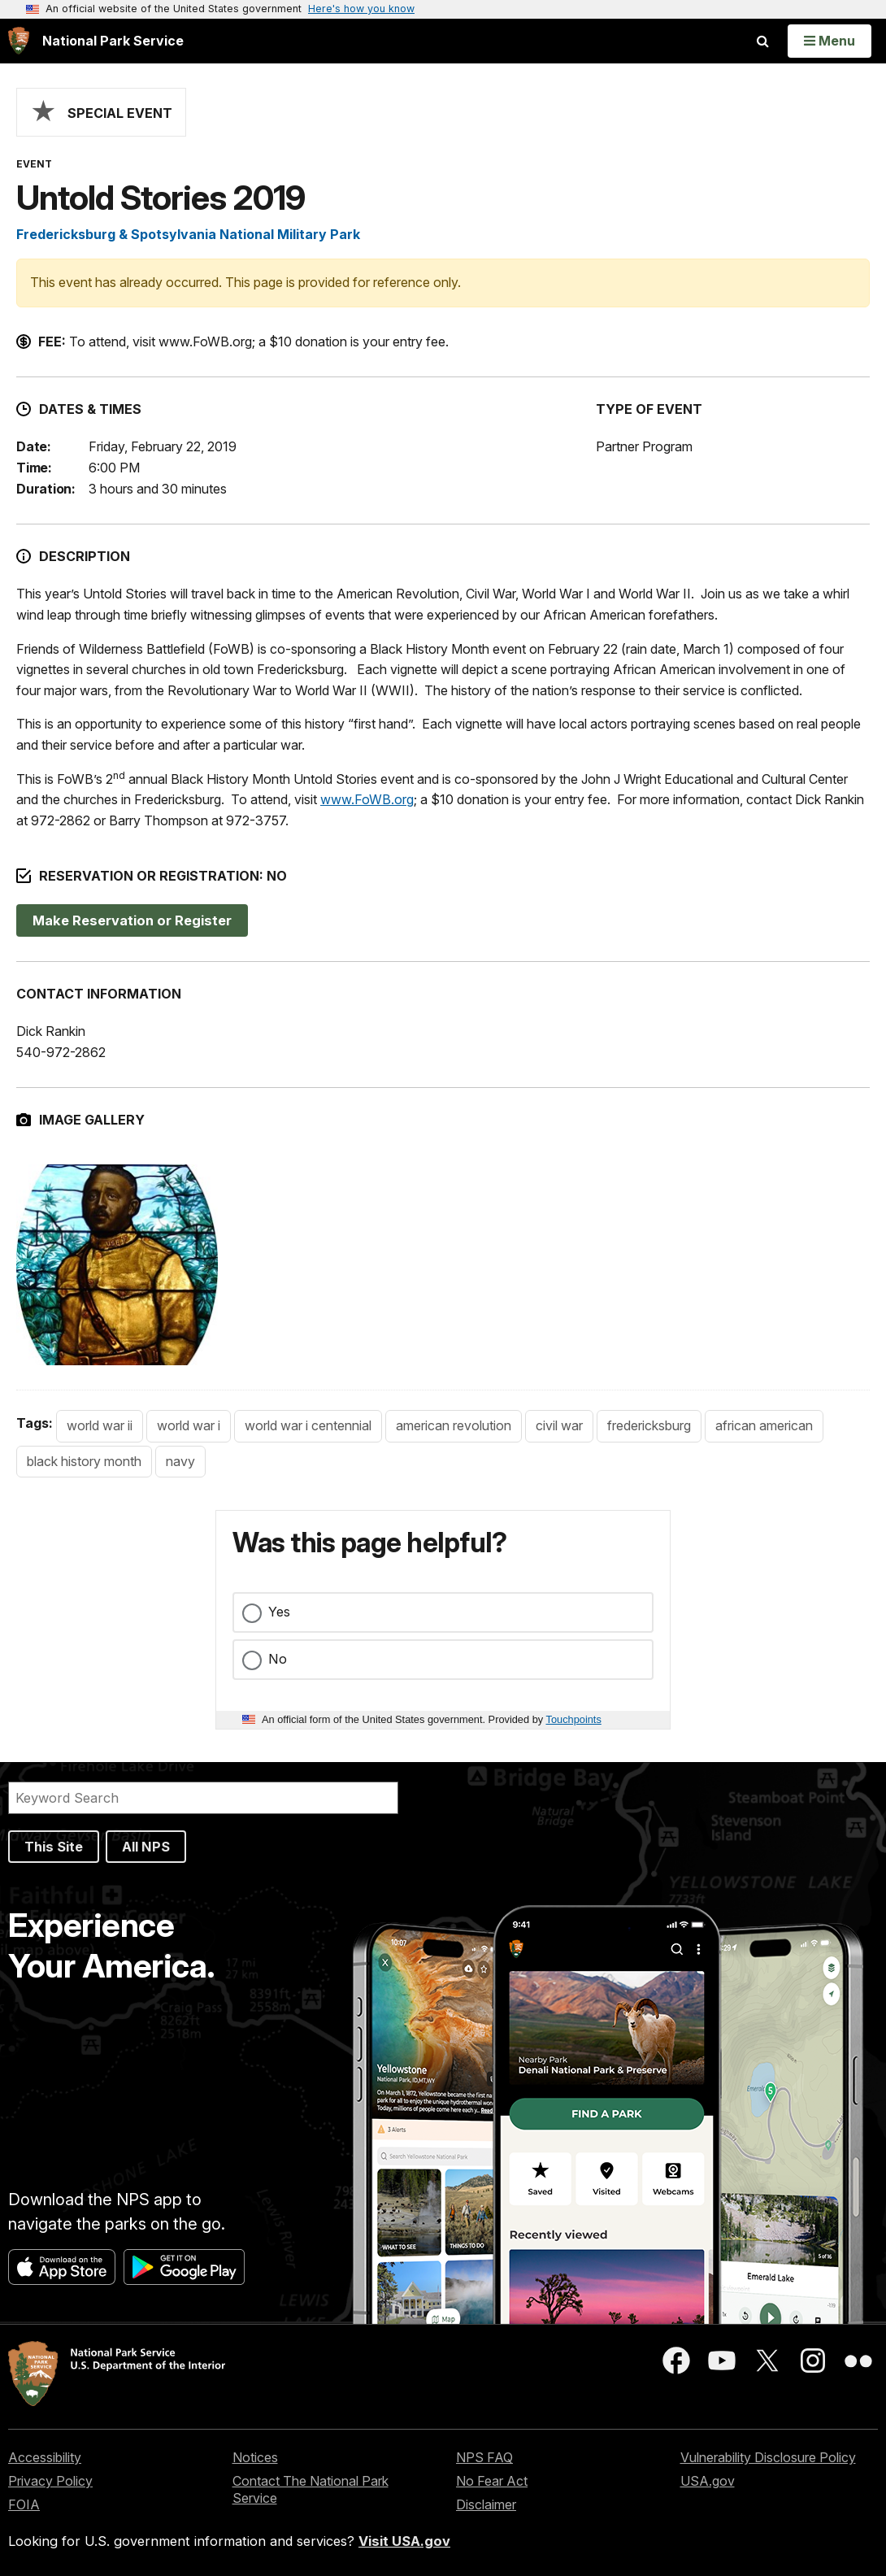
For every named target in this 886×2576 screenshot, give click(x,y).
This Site (53, 1846)
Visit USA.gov (404, 2541)
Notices (255, 2457)
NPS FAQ (484, 2457)
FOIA (24, 2504)
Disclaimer (486, 2504)
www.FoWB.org (367, 799)
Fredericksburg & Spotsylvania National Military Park (188, 234)
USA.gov (707, 2481)
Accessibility (44, 2457)
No (277, 1659)
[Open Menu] (829, 40)
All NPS (146, 1846)
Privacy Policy (50, 2481)
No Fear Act (492, 2481)
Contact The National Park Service (310, 2489)
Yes (279, 1611)
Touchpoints (574, 1719)
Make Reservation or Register (132, 920)
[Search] (203, 1798)
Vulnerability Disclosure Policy (768, 2457)
